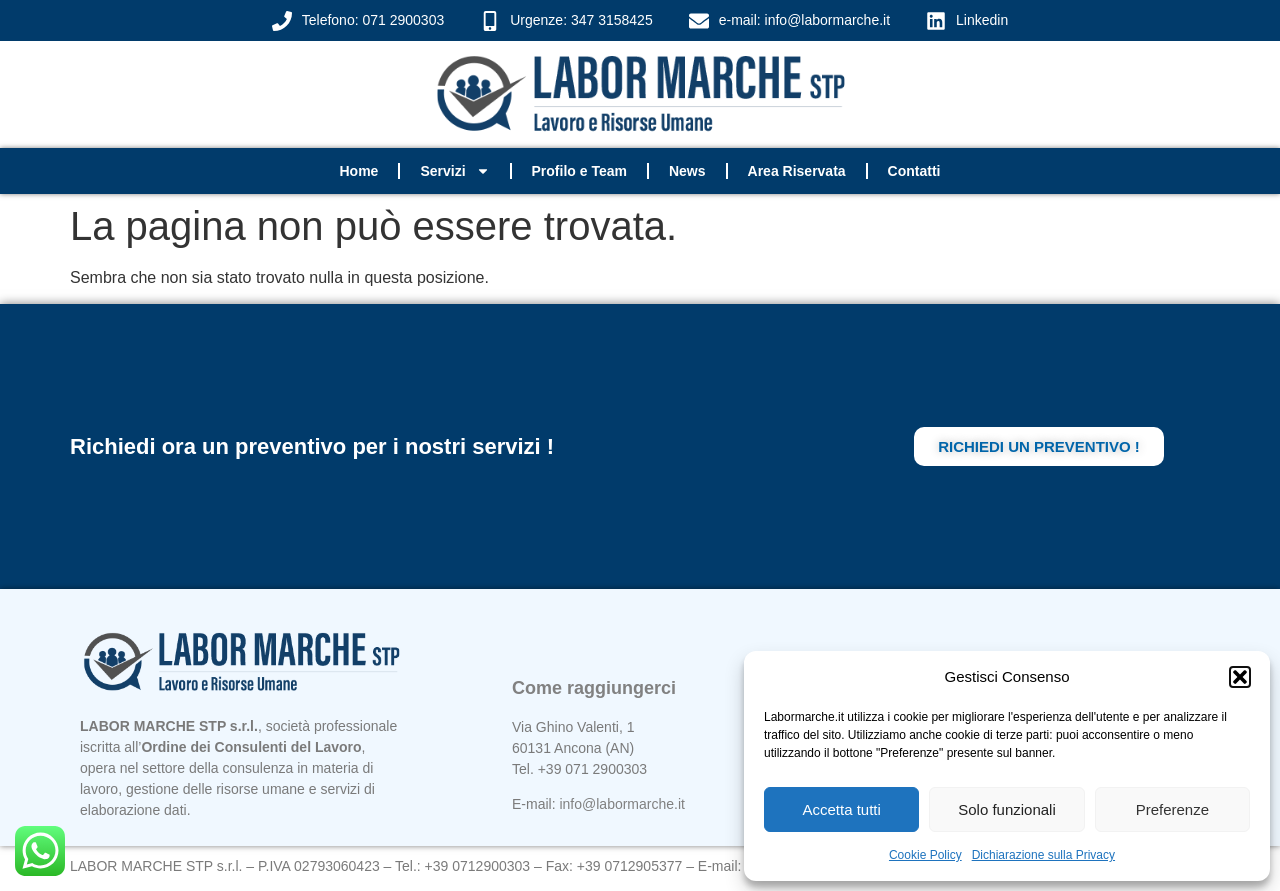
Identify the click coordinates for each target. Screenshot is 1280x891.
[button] (1240, 677)
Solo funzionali (1007, 809)
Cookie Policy (925, 855)
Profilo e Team (579, 171)
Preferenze (1172, 809)
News (687, 171)
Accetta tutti (841, 809)
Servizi (454, 171)
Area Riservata (797, 171)
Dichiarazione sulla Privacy (1043, 855)
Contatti (914, 171)
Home (358, 171)
